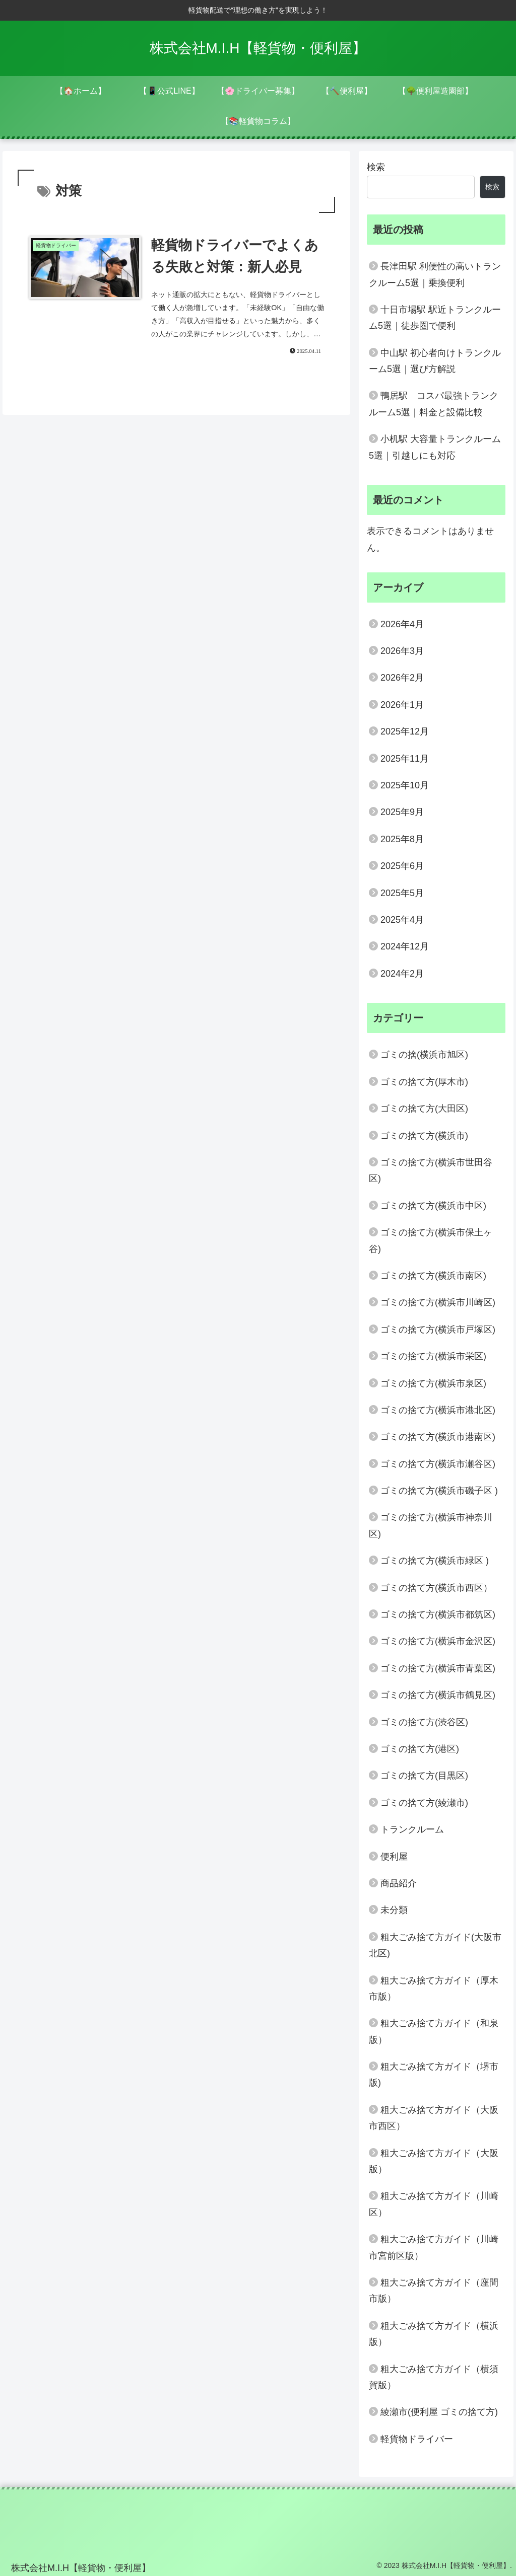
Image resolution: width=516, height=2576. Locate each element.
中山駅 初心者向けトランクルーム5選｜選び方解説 (435, 361)
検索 (376, 167)
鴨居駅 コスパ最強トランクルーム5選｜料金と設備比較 (433, 404)
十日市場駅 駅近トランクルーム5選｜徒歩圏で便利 (435, 318)
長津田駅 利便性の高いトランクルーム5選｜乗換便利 (435, 274)
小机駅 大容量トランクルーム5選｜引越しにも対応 (435, 447)
